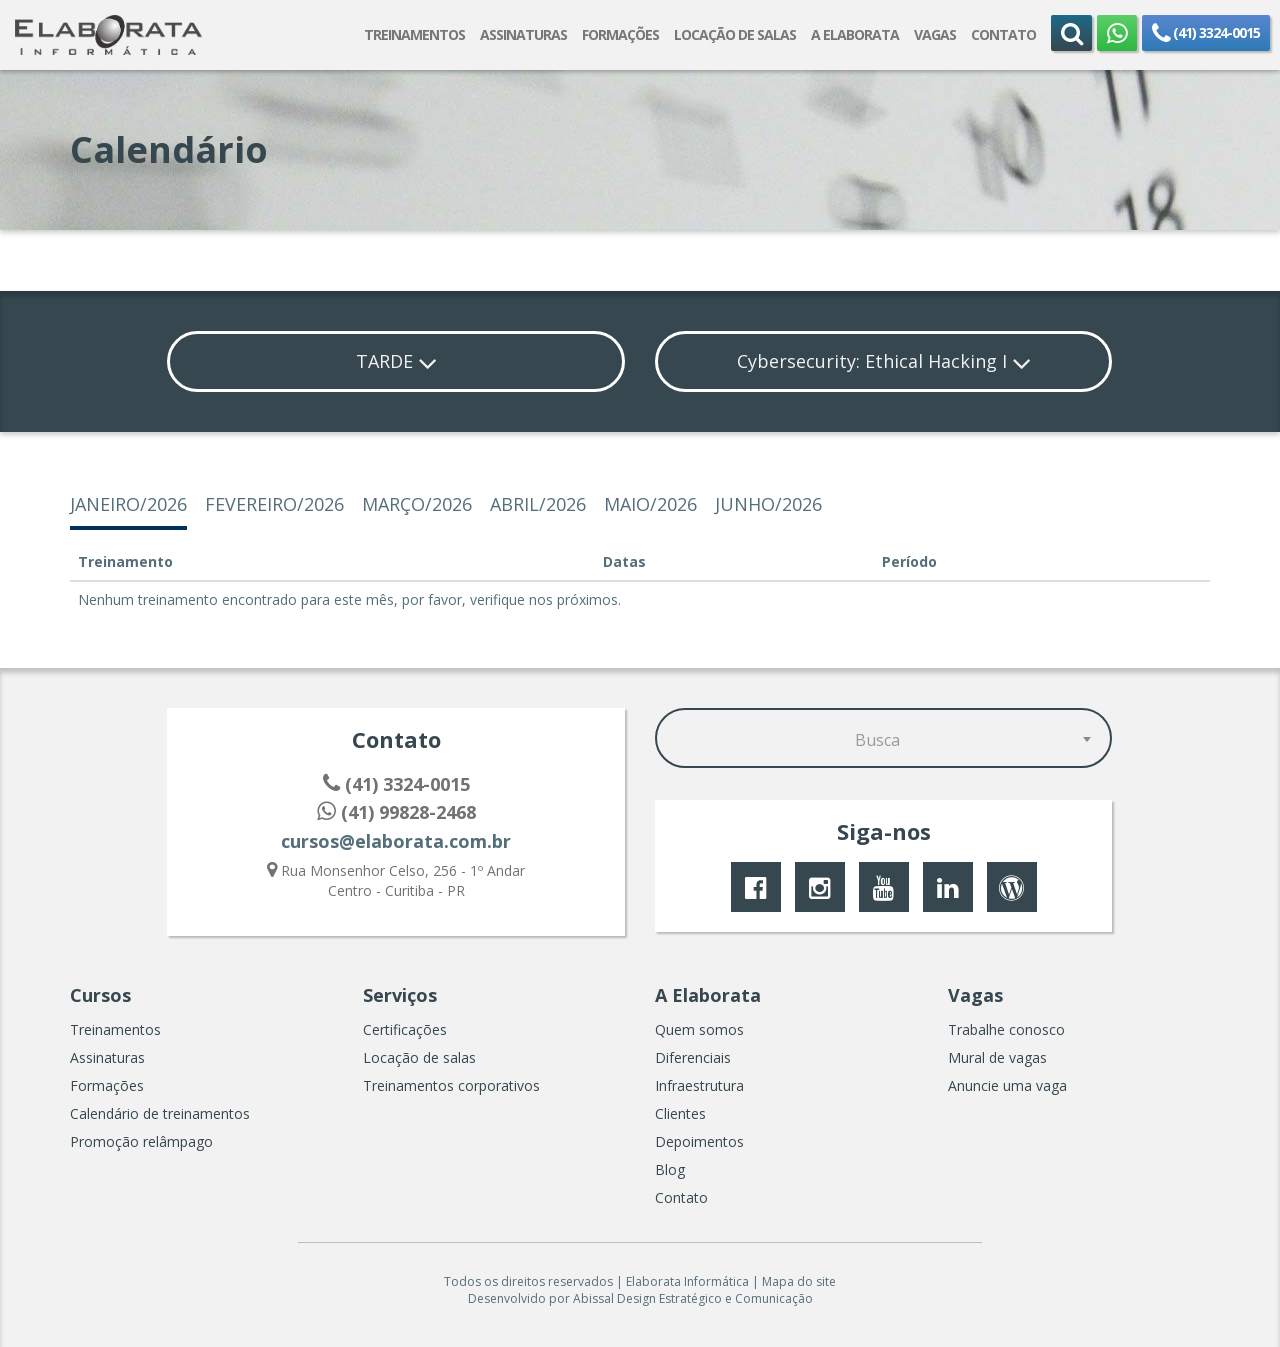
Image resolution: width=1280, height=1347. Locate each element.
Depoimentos (699, 1141)
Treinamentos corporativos (451, 1085)
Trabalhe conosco (1006, 1029)
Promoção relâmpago (141, 1141)
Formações (107, 1085)
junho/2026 (768, 504)
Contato (681, 1197)
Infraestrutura (699, 1085)
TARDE (396, 361)
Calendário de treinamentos (160, 1113)
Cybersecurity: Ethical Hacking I (884, 361)
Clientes (680, 1113)
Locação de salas (419, 1057)
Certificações (405, 1029)
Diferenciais (693, 1057)
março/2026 (417, 504)
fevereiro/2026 (274, 504)
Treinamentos (115, 1029)
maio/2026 (650, 504)
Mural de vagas (997, 1057)
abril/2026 (538, 504)
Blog (670, 1169)
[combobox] (884, 737)
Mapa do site (799, 1281)
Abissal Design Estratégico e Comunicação (693, 1298)
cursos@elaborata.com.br (396, 841)
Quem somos (699, 1029)
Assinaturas (107, 1057)
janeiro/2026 (128, 504)
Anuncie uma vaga (1007, 1085)
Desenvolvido (507, 1298)
